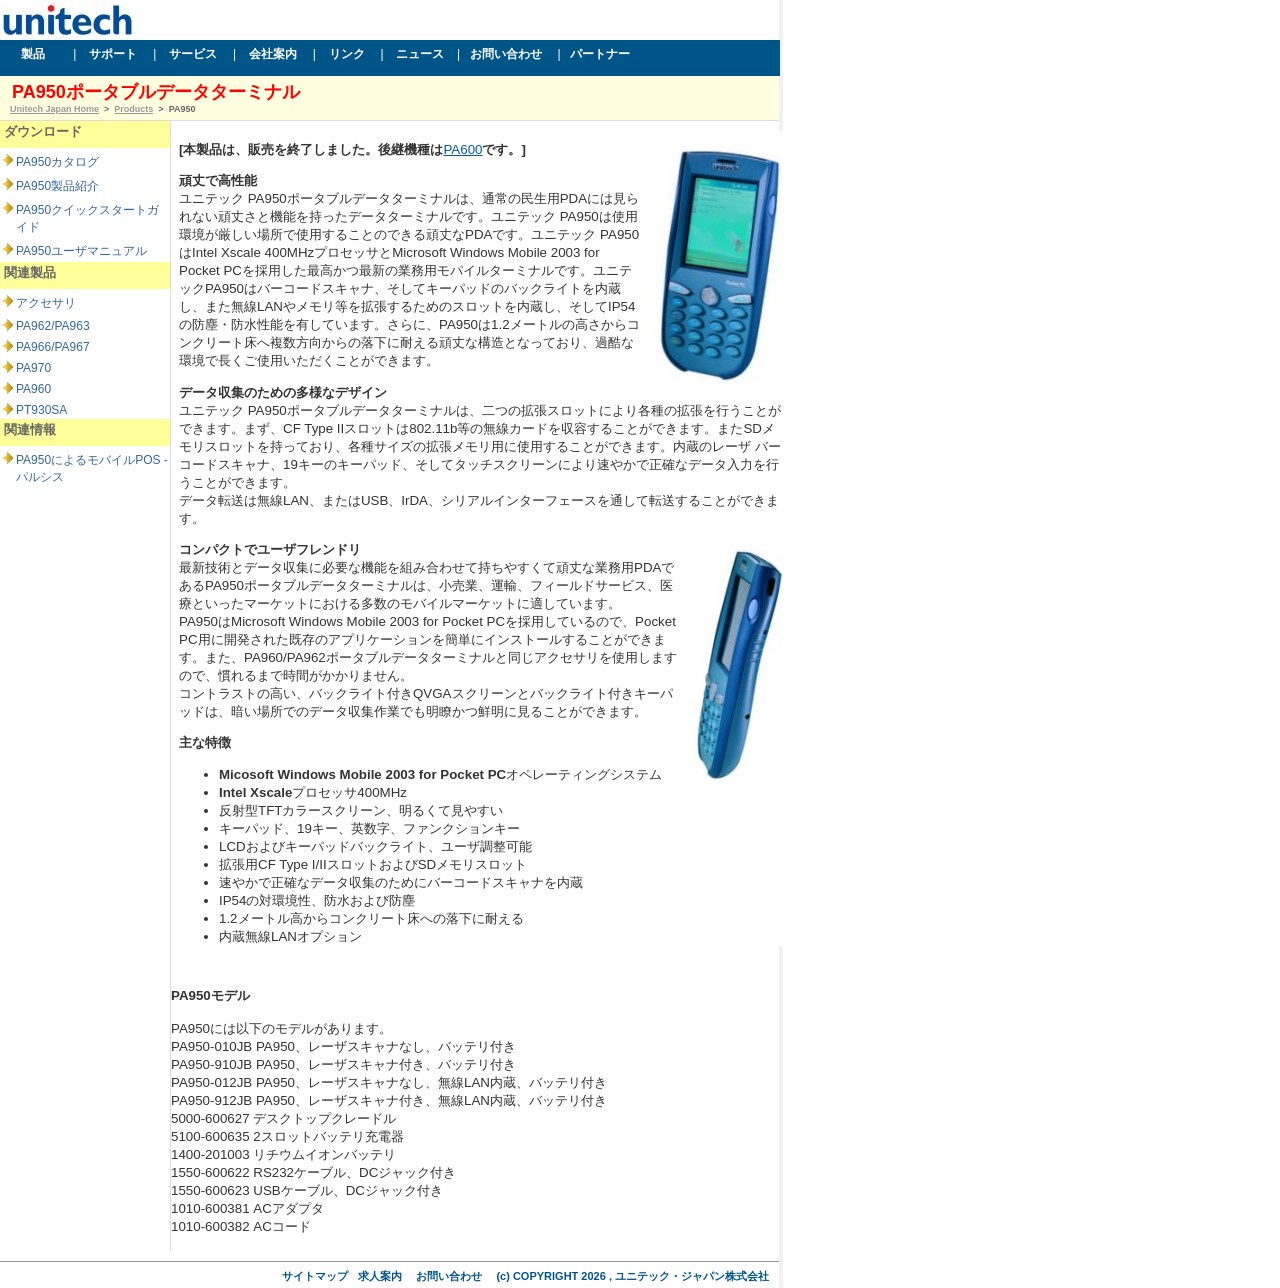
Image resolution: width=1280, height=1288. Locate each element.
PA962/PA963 (53, 326)
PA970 (33, 368)
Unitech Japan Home (54, 109)
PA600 (462, 149)
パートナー (602, 54)
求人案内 (380, 1276)
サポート (115, 54)
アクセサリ (46, 303)
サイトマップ (315, 1276)
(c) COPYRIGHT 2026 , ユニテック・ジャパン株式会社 (632, 1276)
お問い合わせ (507, 54)
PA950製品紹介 (57, 186)
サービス (195, 54)
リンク (348, 54)
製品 (35, 54)
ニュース (422, 54)
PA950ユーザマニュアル (81, 251)
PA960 (33, 389)
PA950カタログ (57, 162)
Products (133, 109)
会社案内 (274, 54)
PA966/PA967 (53, 347)
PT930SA (41, 410)
